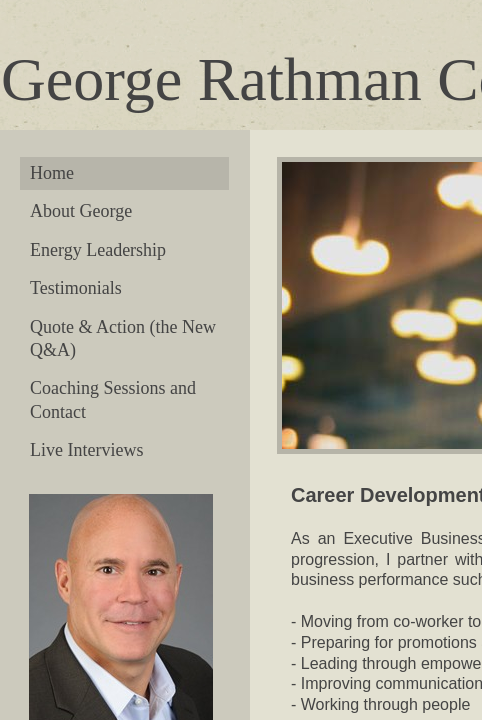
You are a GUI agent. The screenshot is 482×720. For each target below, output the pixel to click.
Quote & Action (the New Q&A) (123, 338)
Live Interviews (86, 450)
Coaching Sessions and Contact (113, 399)
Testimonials (76, 288)
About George (81, 211)
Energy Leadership (98, 250)
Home (52, 173)
